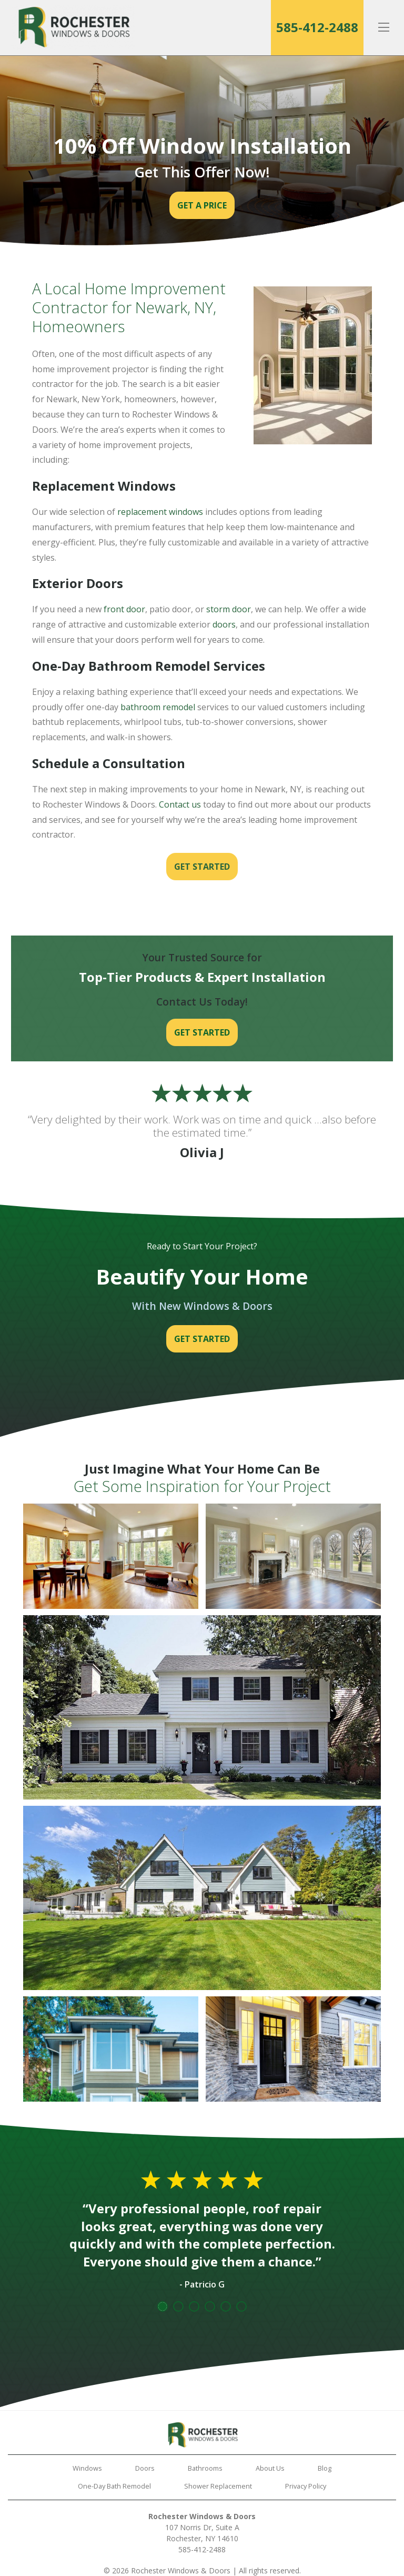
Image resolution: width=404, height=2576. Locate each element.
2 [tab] (178, 2306)
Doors (145, 2468)
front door (124, 609)
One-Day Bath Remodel (114, 2486)
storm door (228, 609)
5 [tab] (225, 2306)
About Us (270, 2468)
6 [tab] (241, 2306)
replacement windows (160, 512)
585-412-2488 (317, 27)
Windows (87, 2468)
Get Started (202, 866)
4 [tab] (210, 2306)
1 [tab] (162, 2306)
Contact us (180, 804)
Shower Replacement (218, 2486)
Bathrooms (205, 2468)
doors (224, 624)
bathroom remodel (157, 707)
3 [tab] (194, 2306)
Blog (324, 2468)
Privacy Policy (305, 2486)
